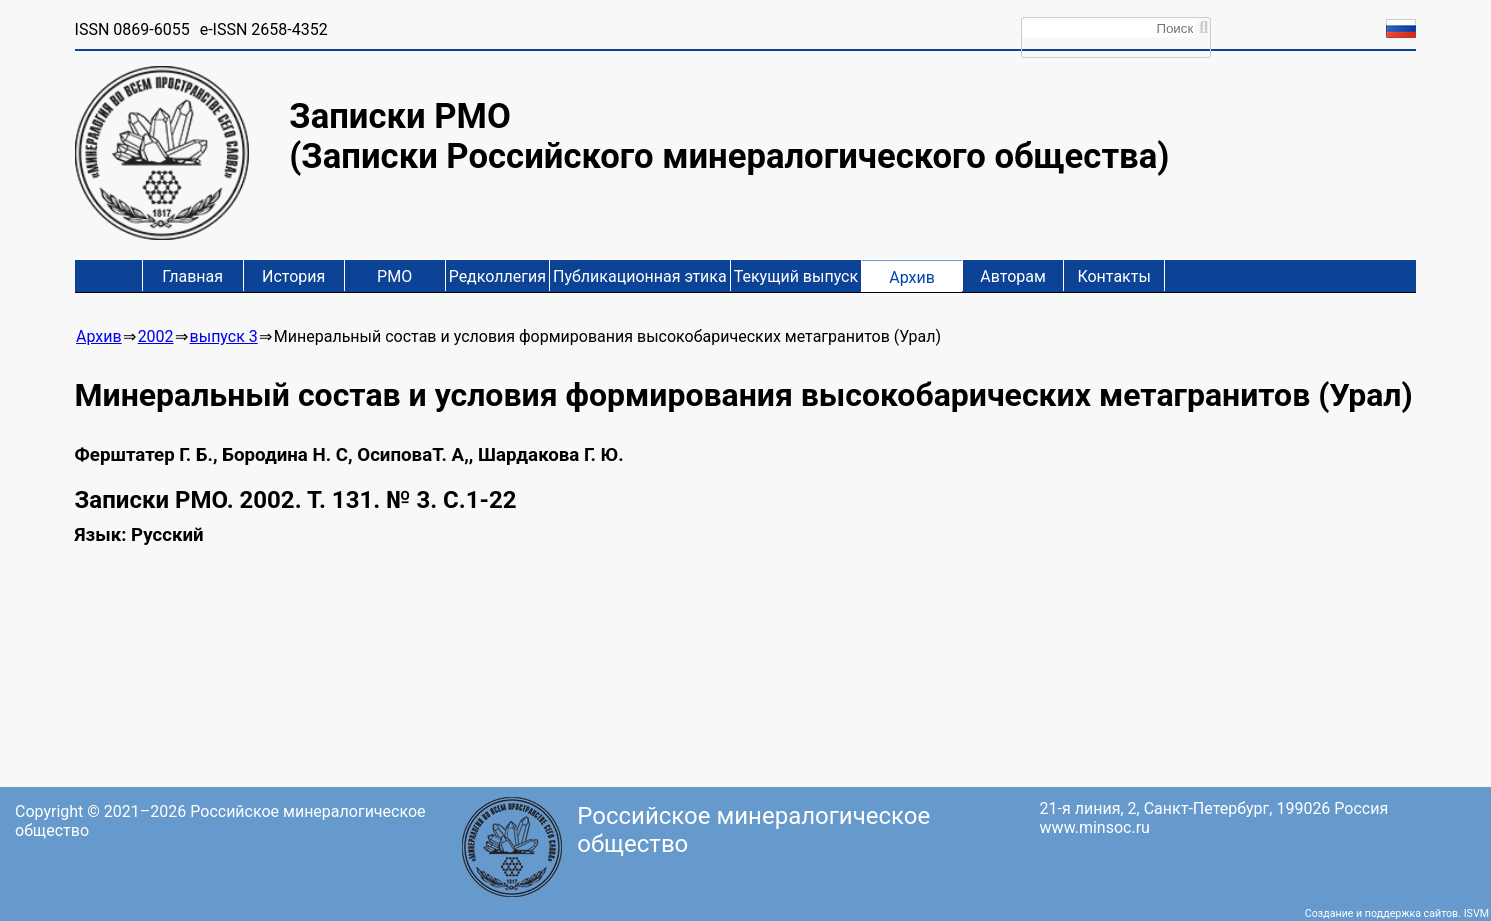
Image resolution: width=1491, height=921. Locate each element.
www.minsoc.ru (1095, 827)
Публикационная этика (640, 276)
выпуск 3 (224, 336)
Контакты (1113, 276)
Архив (912, 277)
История (293, 276)
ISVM (1476, 913)
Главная (192, 276)
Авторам (1013, 276)
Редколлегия (497, 276)
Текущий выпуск (796, 276)
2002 (156, 336)
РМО (394, 276)
